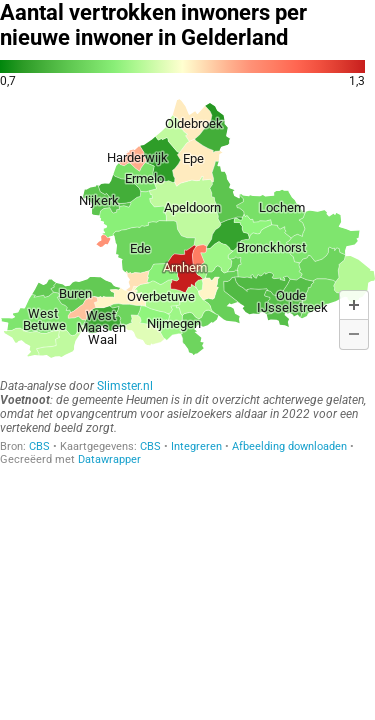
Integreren (196, 446)
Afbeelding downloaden (289, 446)
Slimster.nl (125, 386)
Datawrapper (109, 459)
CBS (39, 446)
